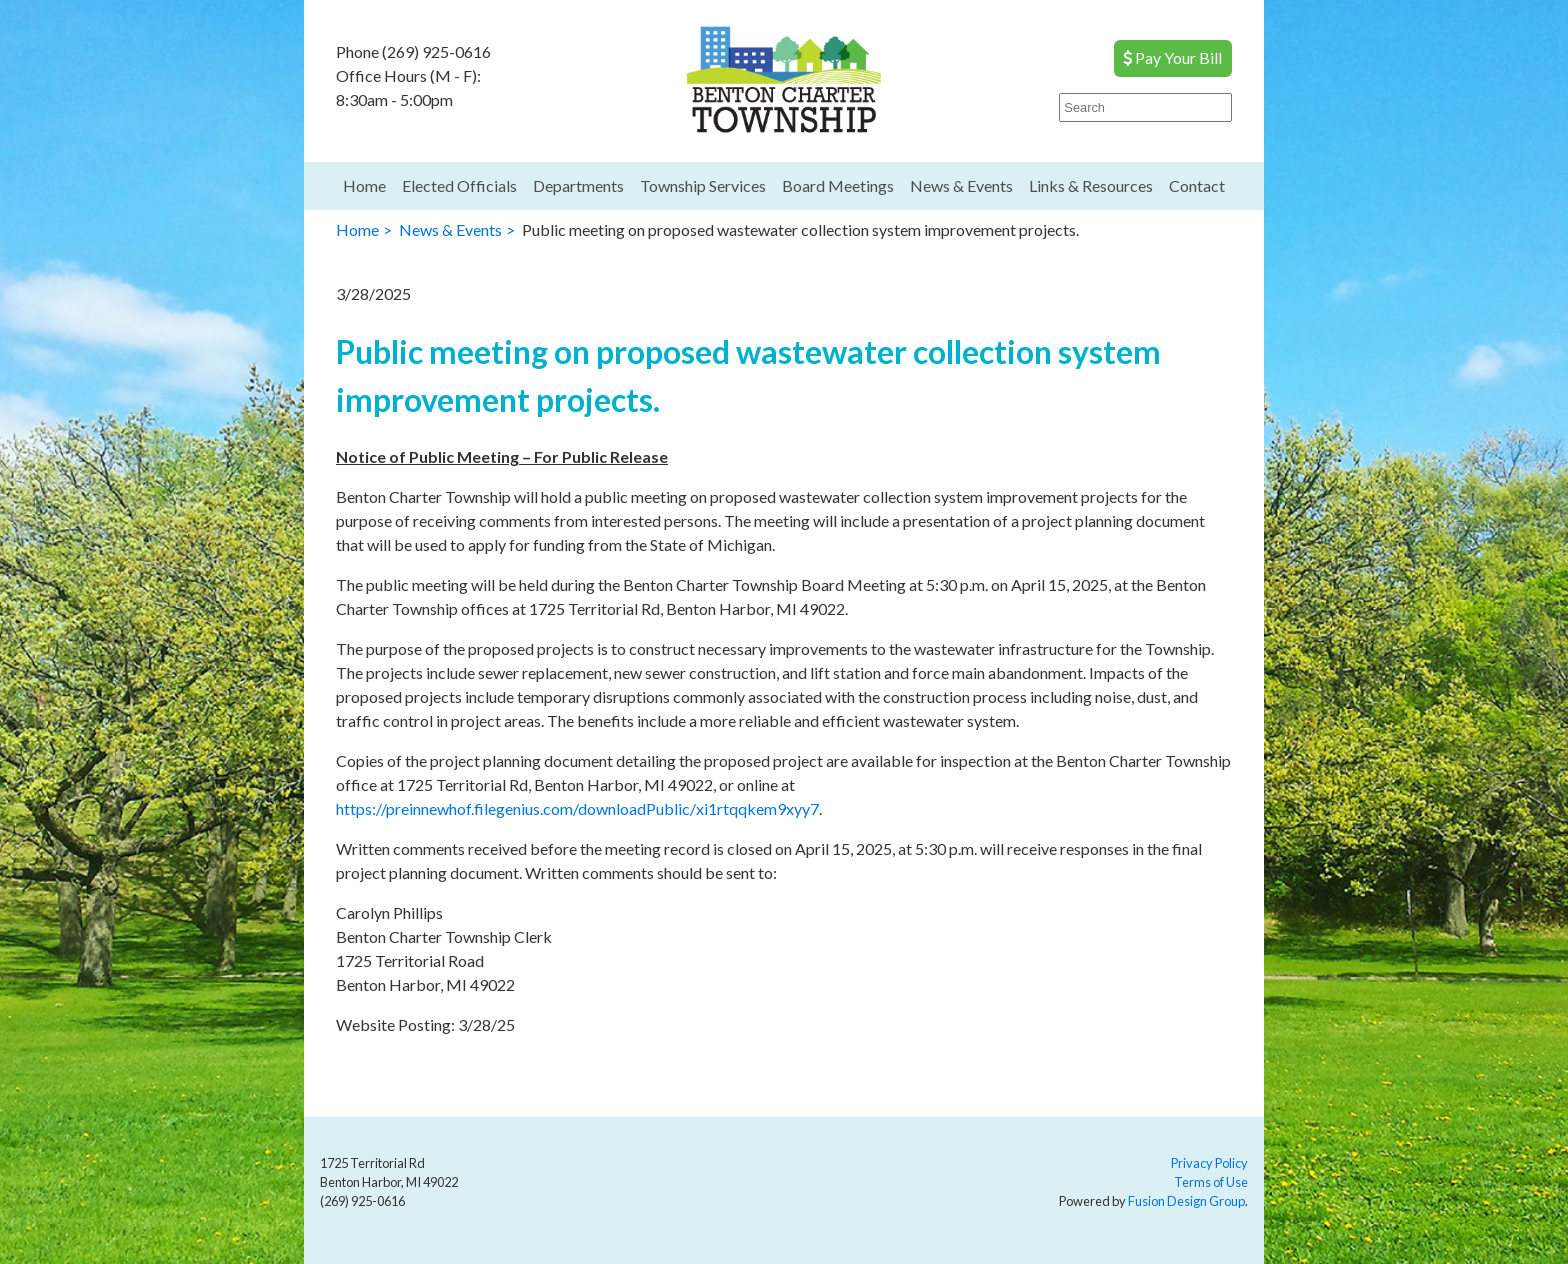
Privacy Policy (1209, 1163)
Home (364, 185)
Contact (1197, 185)
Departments (578, 185)
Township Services (703, 185)
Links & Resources (1091, 185)
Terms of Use (1211, 1182)
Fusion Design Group (1186, 1201)
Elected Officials (459, 185)
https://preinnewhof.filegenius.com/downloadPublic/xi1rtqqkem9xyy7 (577, 808)
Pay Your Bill (1172, 57)
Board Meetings (838, 185)
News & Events (961, 185)
